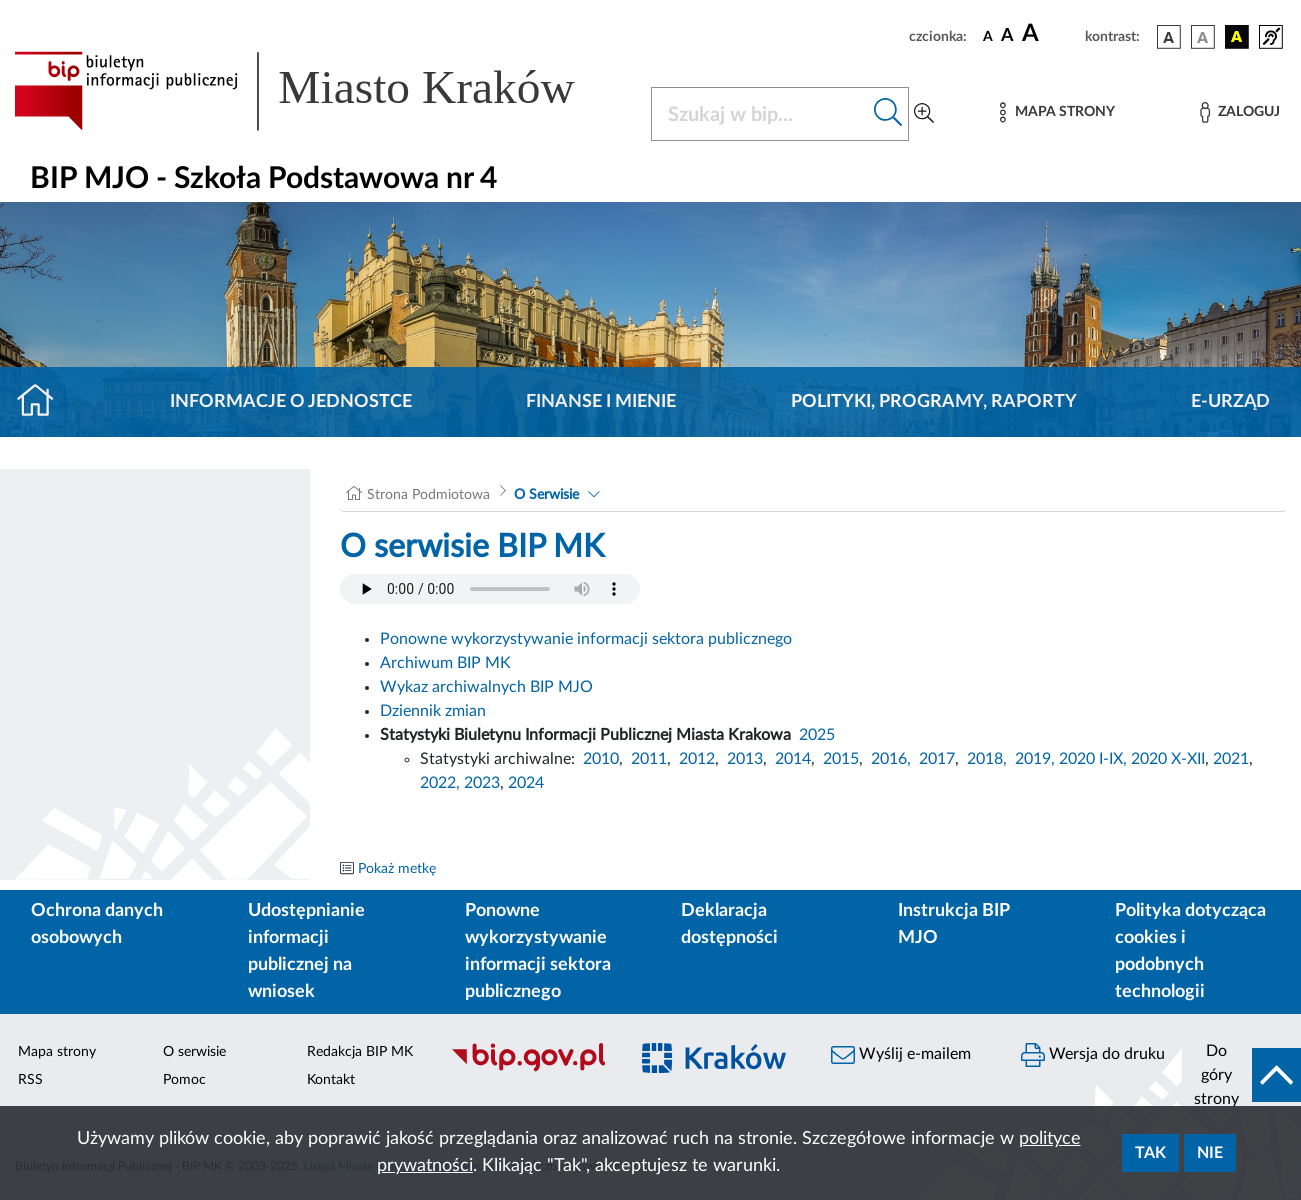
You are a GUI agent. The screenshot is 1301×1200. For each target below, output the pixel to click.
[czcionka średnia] (1007, 36)
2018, (987, 759)
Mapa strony (57, 1052)
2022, (442, 783)
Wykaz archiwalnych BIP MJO (486, 687)
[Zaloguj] (1240, 112)
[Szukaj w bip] (888, 114)
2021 (1231, 759)
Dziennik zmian (433, 711)
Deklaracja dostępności (729, 924)
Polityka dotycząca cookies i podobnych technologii (1190, 951)
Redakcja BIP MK (360, 1052)
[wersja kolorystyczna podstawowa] (1169, 37)
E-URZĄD (1230, 402)
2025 (817, 735)
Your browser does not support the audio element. (490, 589)
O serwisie (194, 1052)
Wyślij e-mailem (901, 1055)
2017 (937, 759)
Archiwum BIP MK (445, 663)
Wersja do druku (1093, 1055)
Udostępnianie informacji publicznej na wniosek (306, 951)
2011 (649, 759)
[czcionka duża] (1050, 34)
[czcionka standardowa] (988, 36)
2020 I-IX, (1093, 759)
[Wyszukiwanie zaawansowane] (924, 114)
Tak (1150, 1153)
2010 (601, 759)
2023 (482, 783)
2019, (1035, 759)
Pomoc (184, 1080)
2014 (793, 759)
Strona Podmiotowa (428, 495)
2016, (891, 759)
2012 (697, 759)
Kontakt (331, 1080)
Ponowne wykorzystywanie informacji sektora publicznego (586, 639)
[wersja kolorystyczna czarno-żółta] (1237, 37)
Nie (1210, 1153)
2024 (526, 783)
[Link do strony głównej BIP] (320, 91)
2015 (841, 759)
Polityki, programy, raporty (934, 402)
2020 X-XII (1168, 759)
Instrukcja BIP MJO (953, 924)
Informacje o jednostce (291, 402)
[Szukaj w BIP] (760, 114)
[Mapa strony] (1057, 112)
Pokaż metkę (397, 869)
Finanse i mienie (601, 402)
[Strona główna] (43, 402)
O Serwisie (546, 495)
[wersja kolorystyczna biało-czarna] (1203, 37)
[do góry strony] (1241, 1075)
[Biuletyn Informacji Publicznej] (529, 1069)
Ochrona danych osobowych (97, 924)
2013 (745, 759)
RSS (30, 1080)
